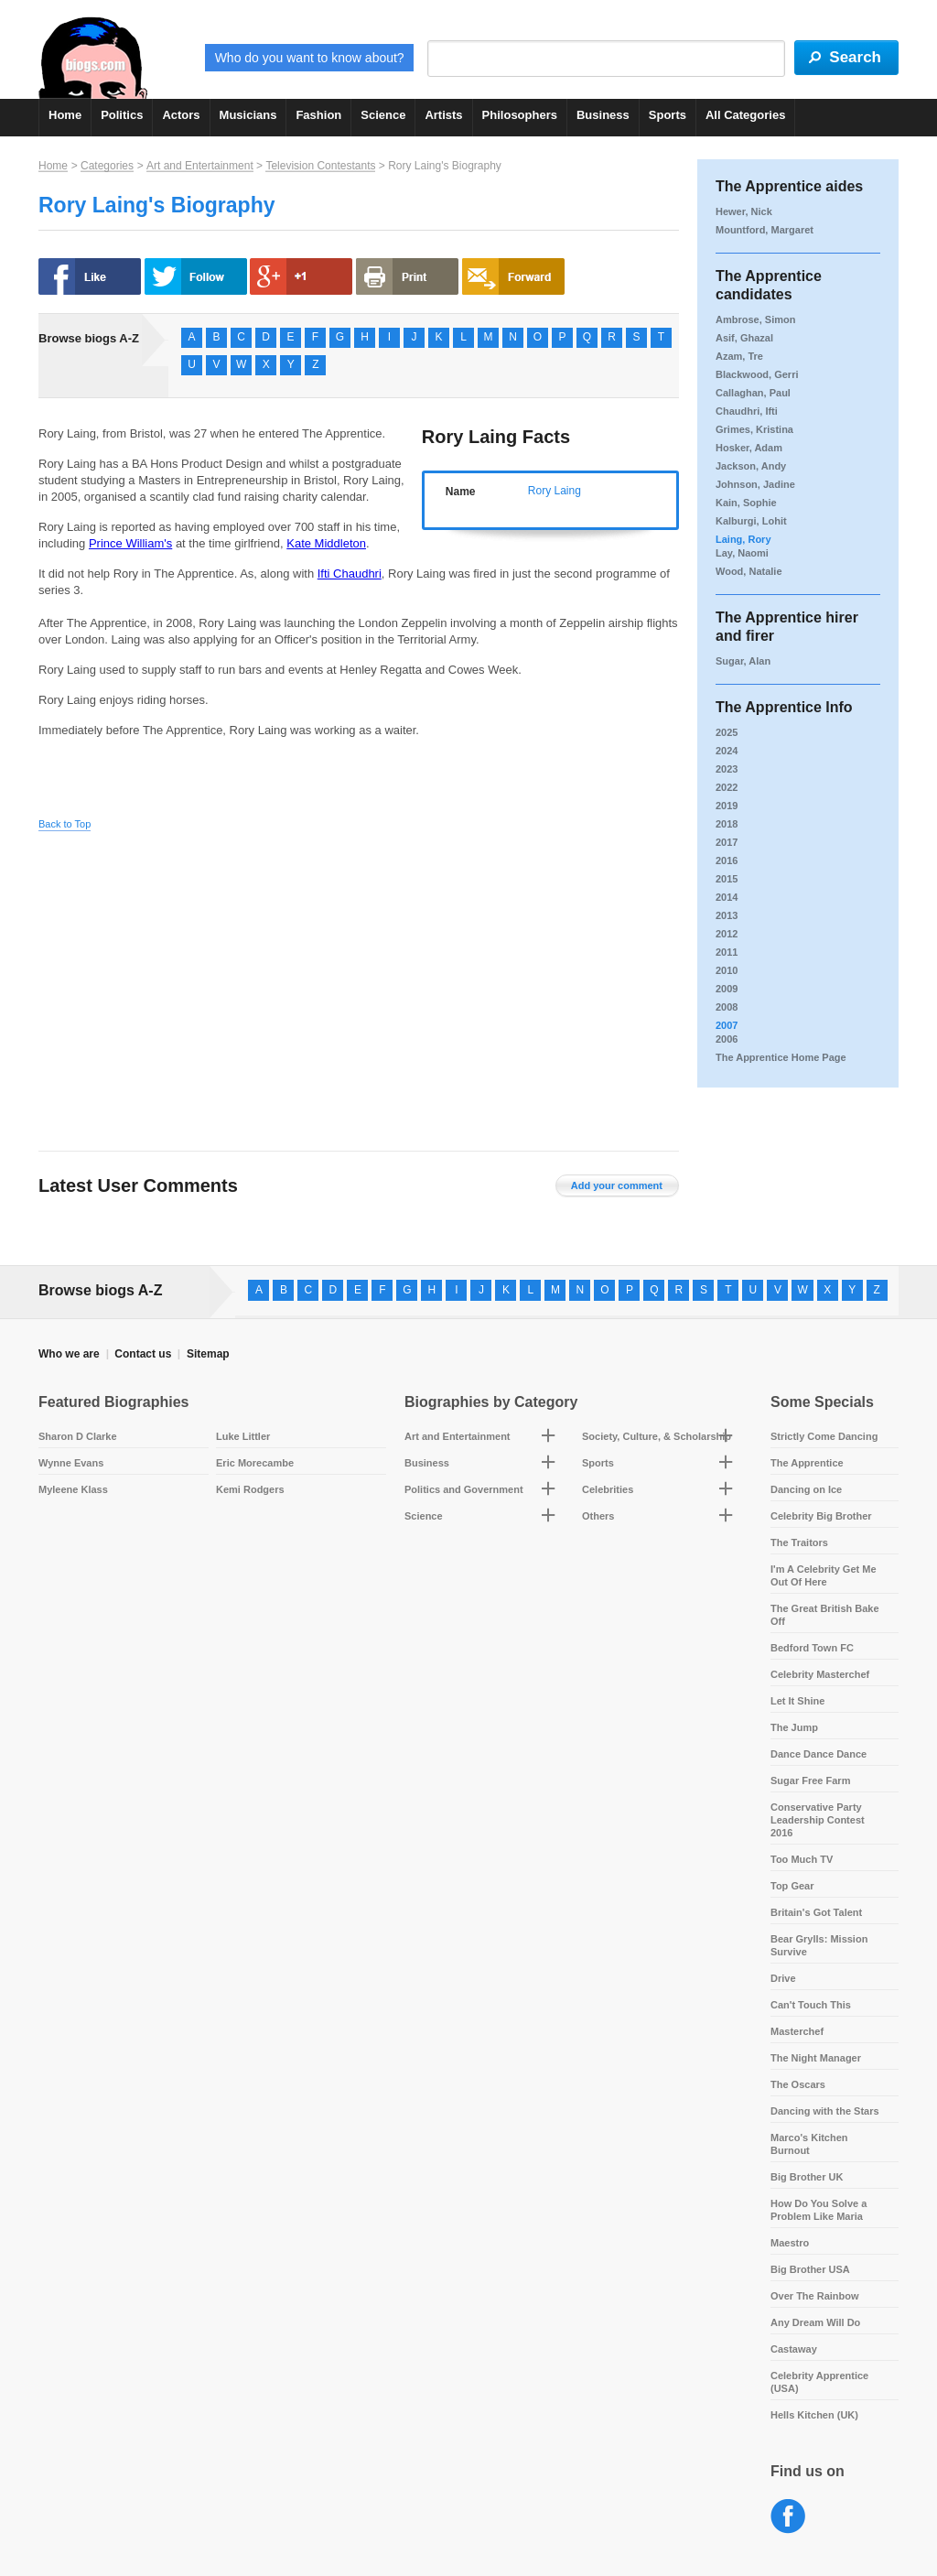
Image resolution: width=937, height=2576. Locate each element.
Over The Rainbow (814, 2295)
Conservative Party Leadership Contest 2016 (817, 1820)
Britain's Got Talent (816, 1912)
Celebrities (607, 1489)
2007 (727, 1025)
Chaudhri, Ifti (747, 411)
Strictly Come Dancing (824, 1436)
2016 (727, 860)
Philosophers (519, 115)
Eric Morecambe (255, 1462)
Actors (180, 115)
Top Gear (791, 1885)
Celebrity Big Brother (821, 1515)
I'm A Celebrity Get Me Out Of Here (823, 1575)
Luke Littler (243, 1436)
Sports (667, 115)
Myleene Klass (73, 1489)
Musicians (248, 115)
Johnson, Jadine (755, 484)
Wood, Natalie (749, 571)
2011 (727, 952)
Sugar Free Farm (810, 1780)
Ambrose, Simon (755, 319)
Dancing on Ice (806, 1489)
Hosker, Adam (749, 447)
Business (603, 115)
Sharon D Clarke (77, 1436)
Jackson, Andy (751, 465)
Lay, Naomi (742, 552)
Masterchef (797, 2031)
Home (64, 115)
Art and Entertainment (199, 165)
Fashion (318, 115)
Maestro (789, 2242)
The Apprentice (807, 1462)
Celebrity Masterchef (819, 1674)
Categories (107, 165)
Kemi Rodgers (250, 1489)
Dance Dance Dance (818, 1753)
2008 (727, 1006)
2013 (727, 915)
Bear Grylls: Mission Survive (818, 1945)
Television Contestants (320, 165)
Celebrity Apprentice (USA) (819, 2382)
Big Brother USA (810, 2269)
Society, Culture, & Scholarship (656, 1436)
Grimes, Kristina (754, 429)
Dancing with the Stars (824, 2110)
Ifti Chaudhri (350, 573)
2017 (727, 842)
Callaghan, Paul (753, 392)
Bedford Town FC (812, 1647)
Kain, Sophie (746, 502)
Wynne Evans (70, 1462)
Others (598, 1515)
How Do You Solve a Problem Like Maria (818, 2210)
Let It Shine (797, 1700)
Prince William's (130, 543)
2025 (727, 732)
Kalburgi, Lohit (751, 520)
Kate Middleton (326, 543)
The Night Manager (815, 2057)
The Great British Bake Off (824, 1615)
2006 (727, 1039)
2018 (727, 823)
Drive (783, 1978)
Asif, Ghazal (744, 337)
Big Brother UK (806, 2176)
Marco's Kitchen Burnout (809, 2144)
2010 (727, 970)
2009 (727, 988)
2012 (727, 933)
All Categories (745, 115)
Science (383, 115)
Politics (122, 115)
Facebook (788, 2517)
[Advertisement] (210, 977)
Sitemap (208, 1354)
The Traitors (799, 1542)
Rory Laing (554, 490)
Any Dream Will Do (815, 2322)
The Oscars (797, 2084)
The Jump (794, 1727)
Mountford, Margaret (764, 229)
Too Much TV (801, 1859)
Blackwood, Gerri (757, 374)
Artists (443, 115)
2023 (727, 768)
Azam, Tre (739, 356)
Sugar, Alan (743, 660)
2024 (727, 750)
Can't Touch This (810, 2004)
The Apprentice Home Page (781, 1057)
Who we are (69, 1354)
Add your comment (616, 1185)
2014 (727, 897)
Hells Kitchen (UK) (814, 2414)
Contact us (142, 1354)
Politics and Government (463, 1489)
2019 (727, 805)
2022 (727, 787)
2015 (727, 878)
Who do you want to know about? (309, 57)
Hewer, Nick (744, 211)
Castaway (793, 2348)
